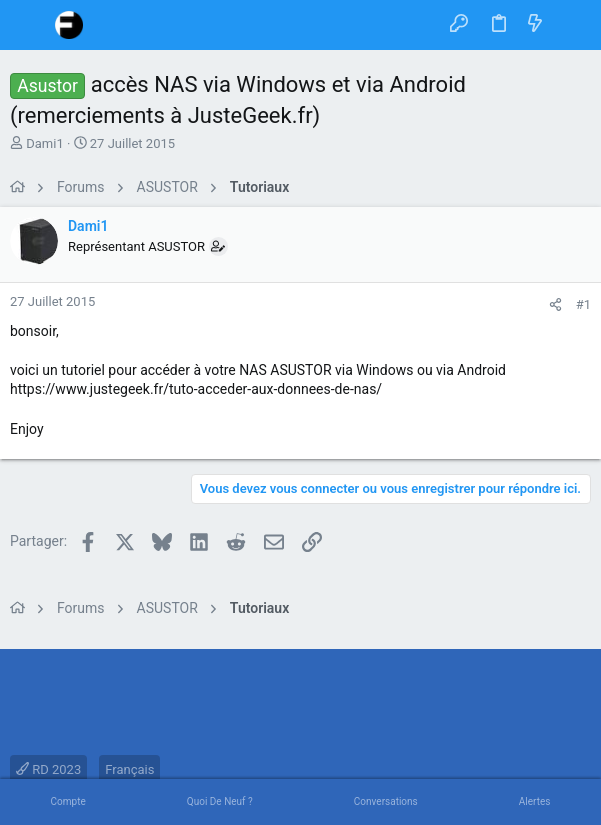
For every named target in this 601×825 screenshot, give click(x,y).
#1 (583, 304)
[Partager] (555, 304)
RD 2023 (48, 769)
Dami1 (44, 143)
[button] (30, 25)
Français (129, 769)
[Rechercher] (571, 24)
